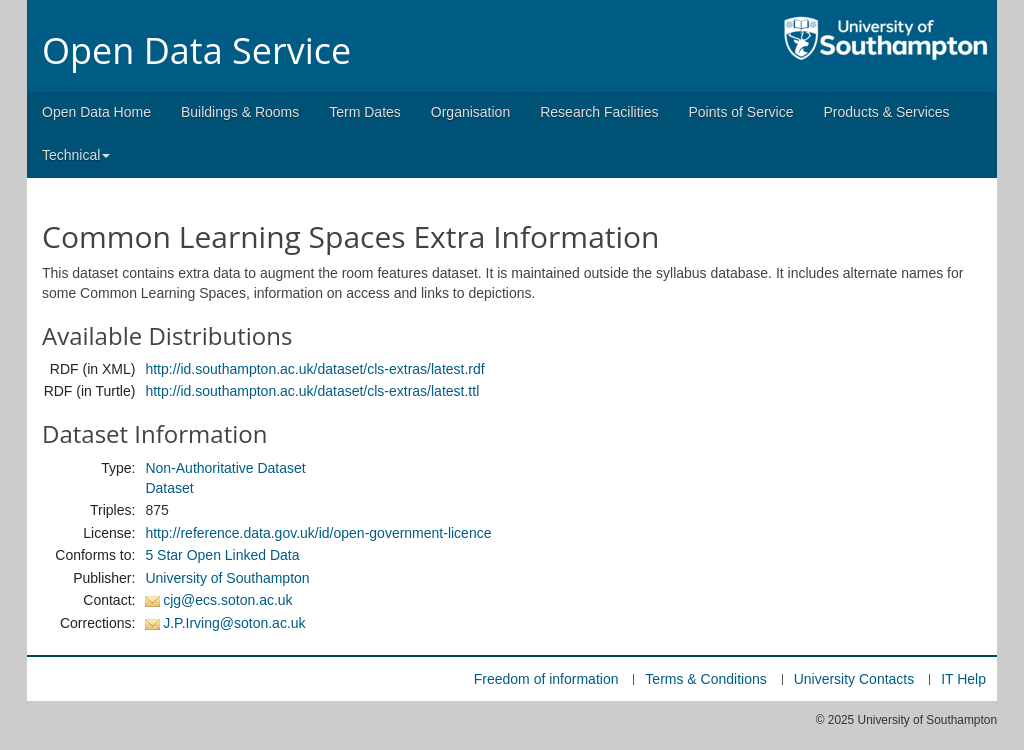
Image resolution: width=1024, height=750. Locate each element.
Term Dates (365, 112)
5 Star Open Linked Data (222, 555)
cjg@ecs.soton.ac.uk (227, 600)
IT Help (963, 679)
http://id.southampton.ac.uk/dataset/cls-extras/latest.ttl (312, 391)
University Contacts (854, 679)
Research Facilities (599, 112)
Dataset (169, 488)
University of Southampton (227, 578)
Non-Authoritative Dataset (225, 468)
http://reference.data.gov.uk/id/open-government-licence (318, 533)
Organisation (470, 112)
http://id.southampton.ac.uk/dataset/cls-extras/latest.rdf (314, 369)
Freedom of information (546, 679)
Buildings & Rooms (240, 112)
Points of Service (740, 112)
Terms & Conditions (705, 679)
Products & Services (887, 112)
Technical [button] (76, 155)
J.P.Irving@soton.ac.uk (234, 623)
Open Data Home (96, 112)
